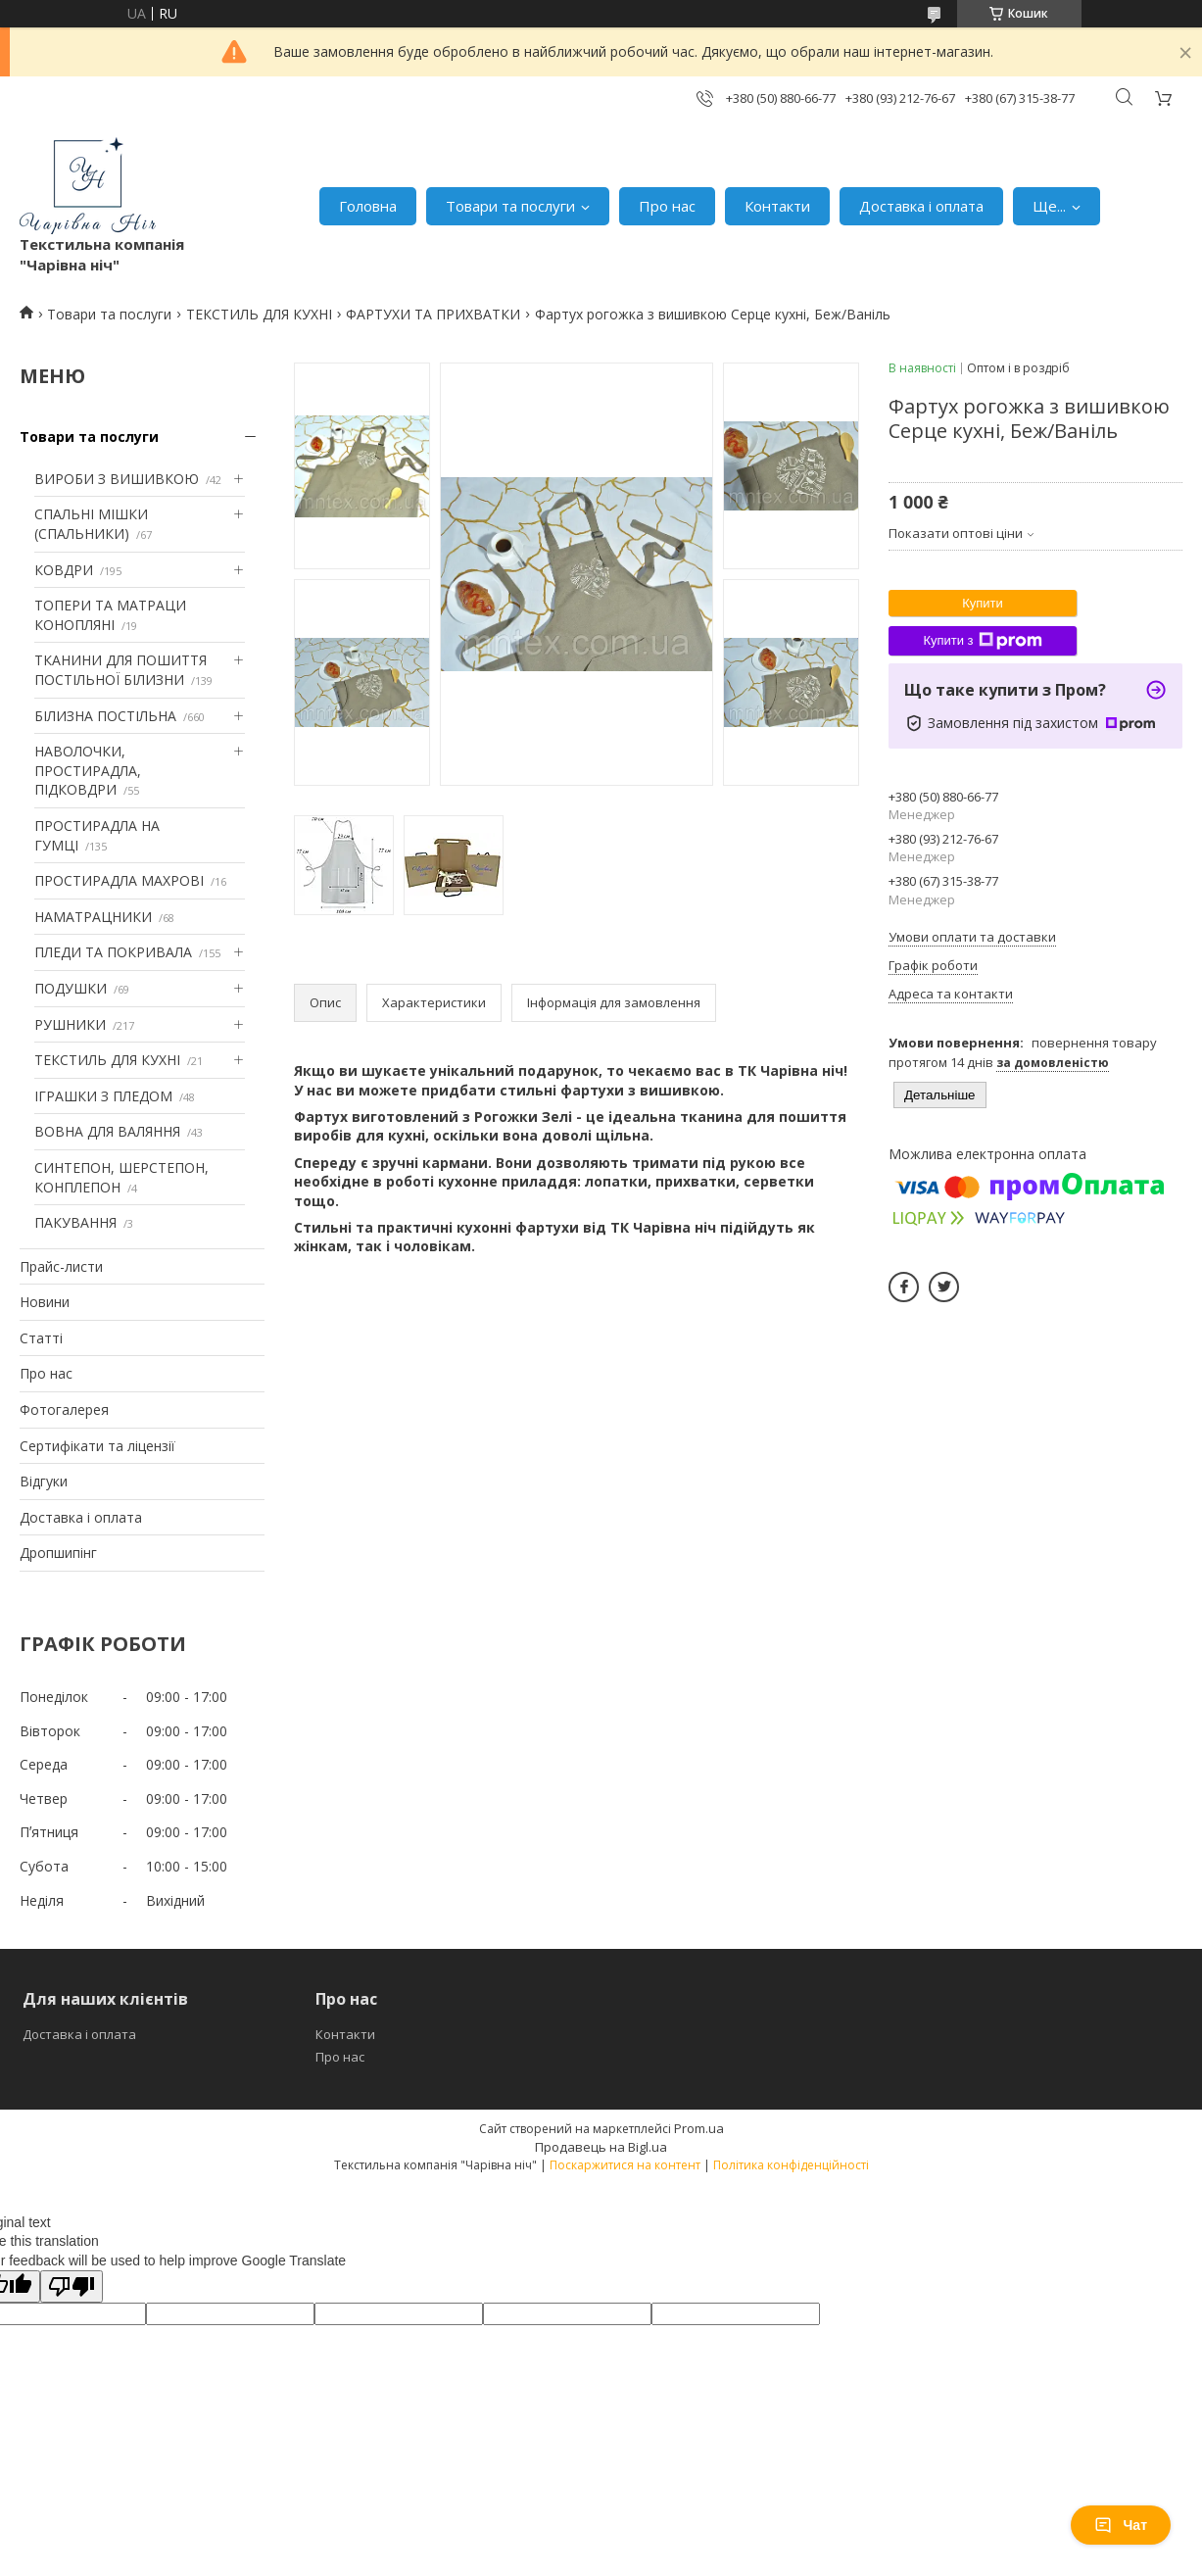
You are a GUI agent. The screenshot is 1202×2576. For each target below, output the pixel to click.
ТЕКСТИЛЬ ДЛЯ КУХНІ (259, 314)
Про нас (667, 206)
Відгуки (44, 1481)
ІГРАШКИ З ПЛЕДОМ (103, 1096)
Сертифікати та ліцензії (97, 1445)
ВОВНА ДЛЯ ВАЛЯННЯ (107, 1131)
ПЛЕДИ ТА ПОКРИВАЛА (113, 952)
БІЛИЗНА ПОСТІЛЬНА (105, 715)
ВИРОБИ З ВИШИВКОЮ (116, 478)
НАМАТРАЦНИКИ (93, 916)
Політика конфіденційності (791, 2165)
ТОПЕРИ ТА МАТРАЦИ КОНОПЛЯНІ (110, 615)
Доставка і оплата (921, 206)
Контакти (777, 206)
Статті (41, 1338)
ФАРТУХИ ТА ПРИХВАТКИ (433, 314)
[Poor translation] (71, 2286)
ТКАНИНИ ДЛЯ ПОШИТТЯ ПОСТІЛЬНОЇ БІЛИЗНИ (120, 670)
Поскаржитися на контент (625, 2165)
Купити (982, 603)
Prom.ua (699, 2128)
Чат (1120, 2525)
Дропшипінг (58, 1552)
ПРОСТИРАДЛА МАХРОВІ (119, 880)
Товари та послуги (510, 206)
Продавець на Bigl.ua (601, 2147)
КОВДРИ (63, 569)
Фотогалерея (64, 1409)
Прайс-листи (61, 1266)
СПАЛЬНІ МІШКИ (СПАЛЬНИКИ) (91, 524)
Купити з (982, 641)
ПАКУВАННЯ (75, 1222)
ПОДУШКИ (70, 988)
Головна (368, 206)
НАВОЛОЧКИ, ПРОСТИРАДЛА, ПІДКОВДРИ (87, 770)
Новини (45, 1301)
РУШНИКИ (70, 1024)
